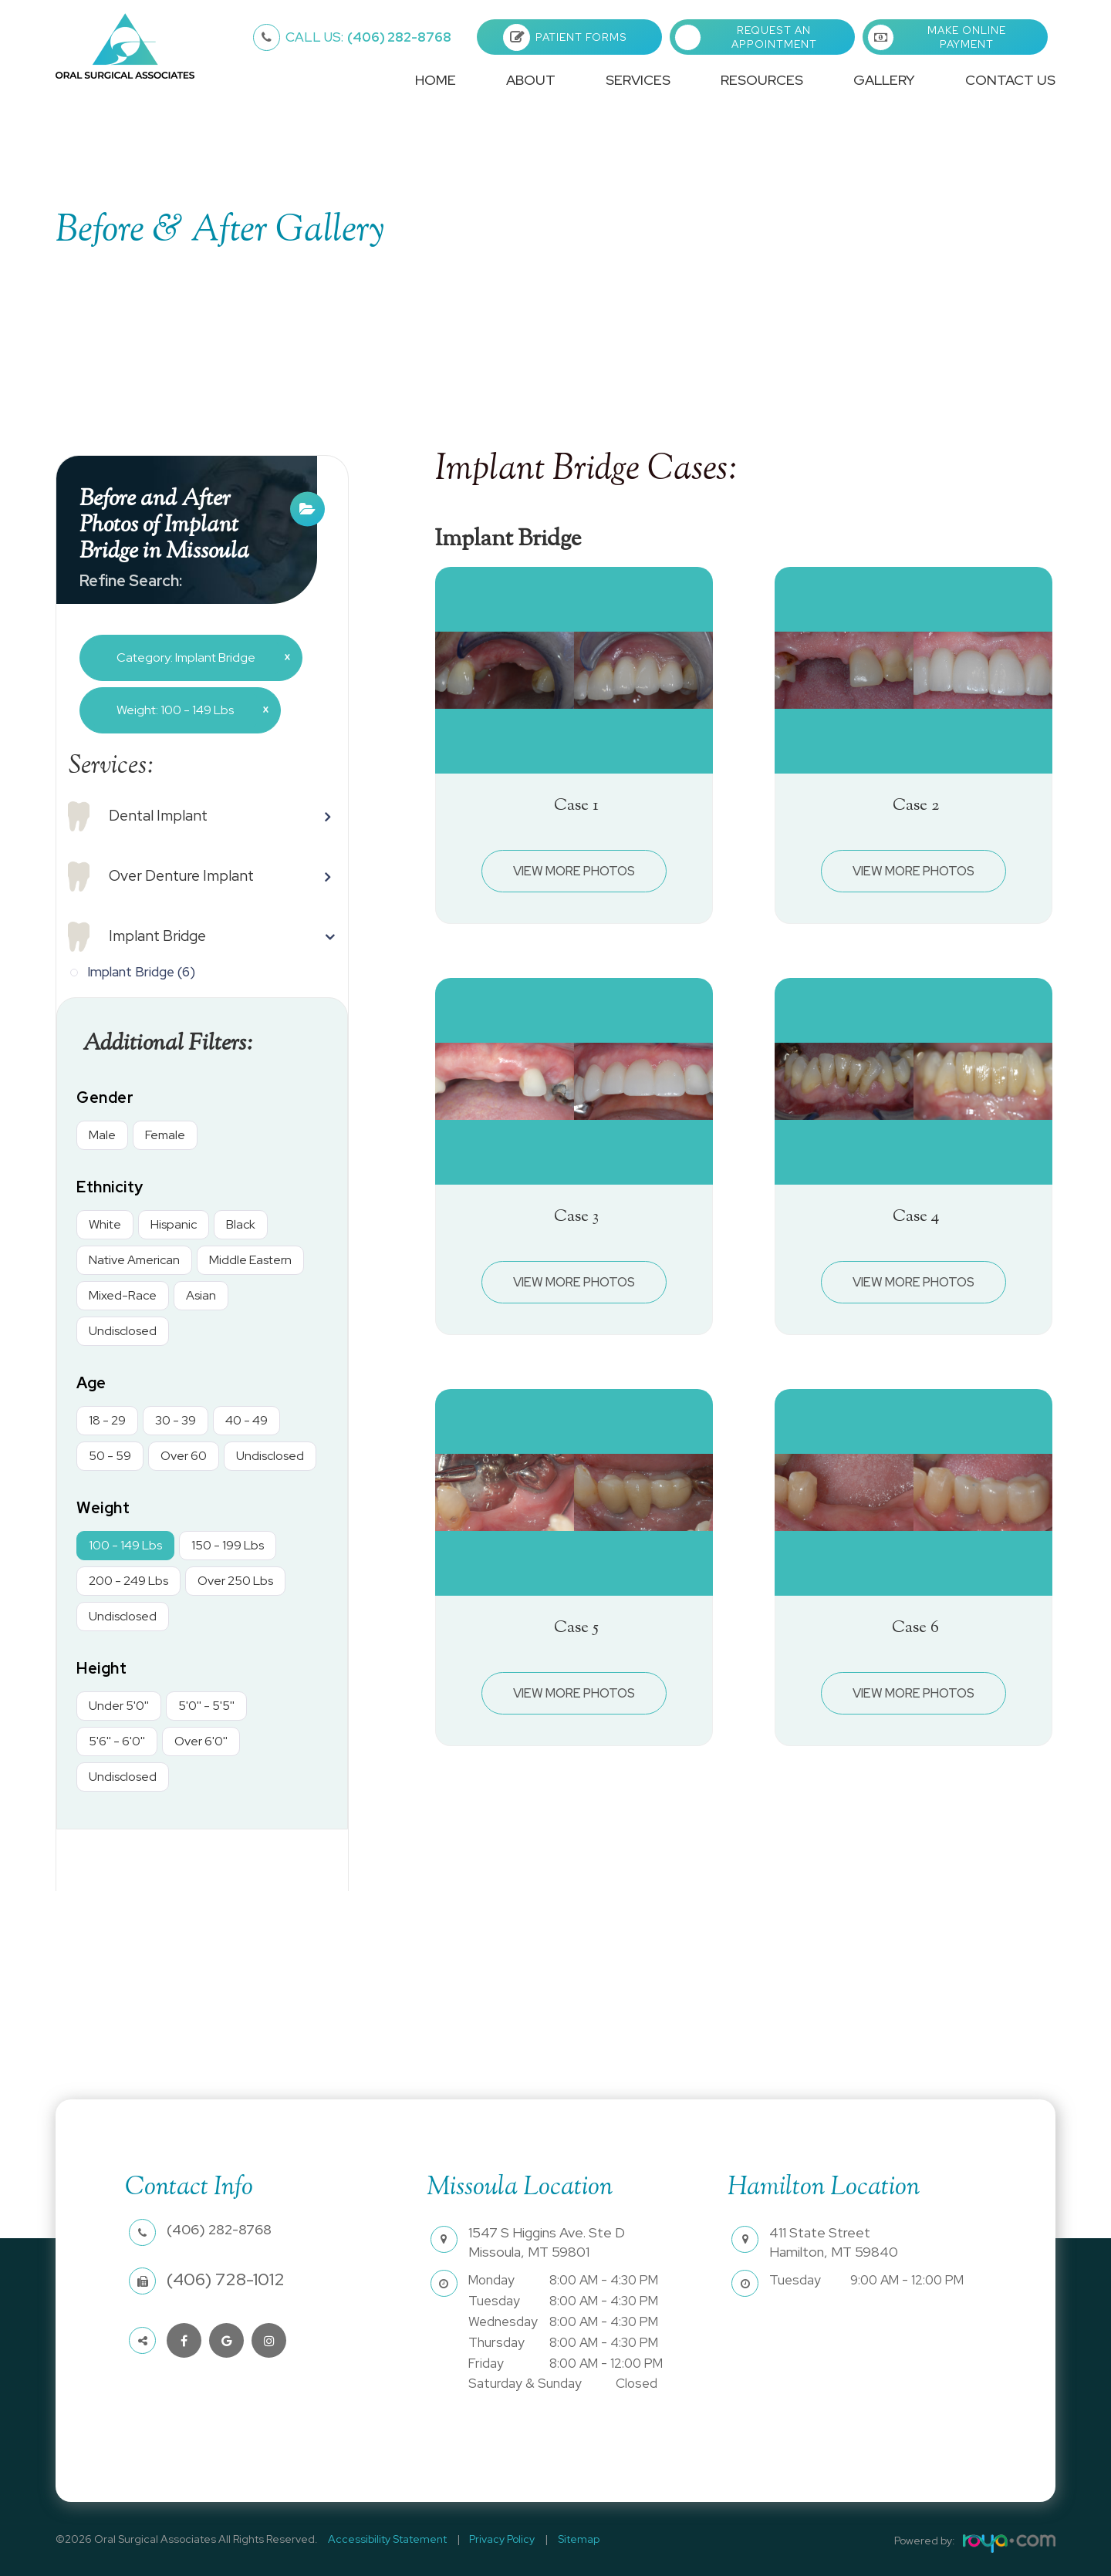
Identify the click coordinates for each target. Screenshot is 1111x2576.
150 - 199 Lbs (227, 1545)
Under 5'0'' (119, 1706)
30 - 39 (175, 1420)
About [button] (531, 80)
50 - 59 (110, 1456)
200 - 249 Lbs (128, 1581)
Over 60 (183, 1456)
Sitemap (560, 2539)
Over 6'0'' (201, 1741)
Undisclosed (123, 1331)
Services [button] (638, 80)
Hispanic (173, 1224)
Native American (134, 1260)
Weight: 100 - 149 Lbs (187, 709)
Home (435, 80)
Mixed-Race (123, 1295)
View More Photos (574, 870)
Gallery (884, 80)
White (105, 1224)
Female (165, 1135)
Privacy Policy (491, 2539)
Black (240, 1224)
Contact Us (1010, 80)
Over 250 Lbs (235, 1581)
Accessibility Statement (383, 2539)
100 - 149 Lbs (125, 1545)
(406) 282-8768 (368, 37)
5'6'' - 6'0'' (117, 1741)
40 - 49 (246, 1420)
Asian (201, 1295)
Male (102, 1135)
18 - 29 (107, 1420)
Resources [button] (762, 80)
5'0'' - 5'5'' (206, 1706)
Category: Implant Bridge (198, 657)
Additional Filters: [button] (175, 1043)
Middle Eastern (250, 1260)
